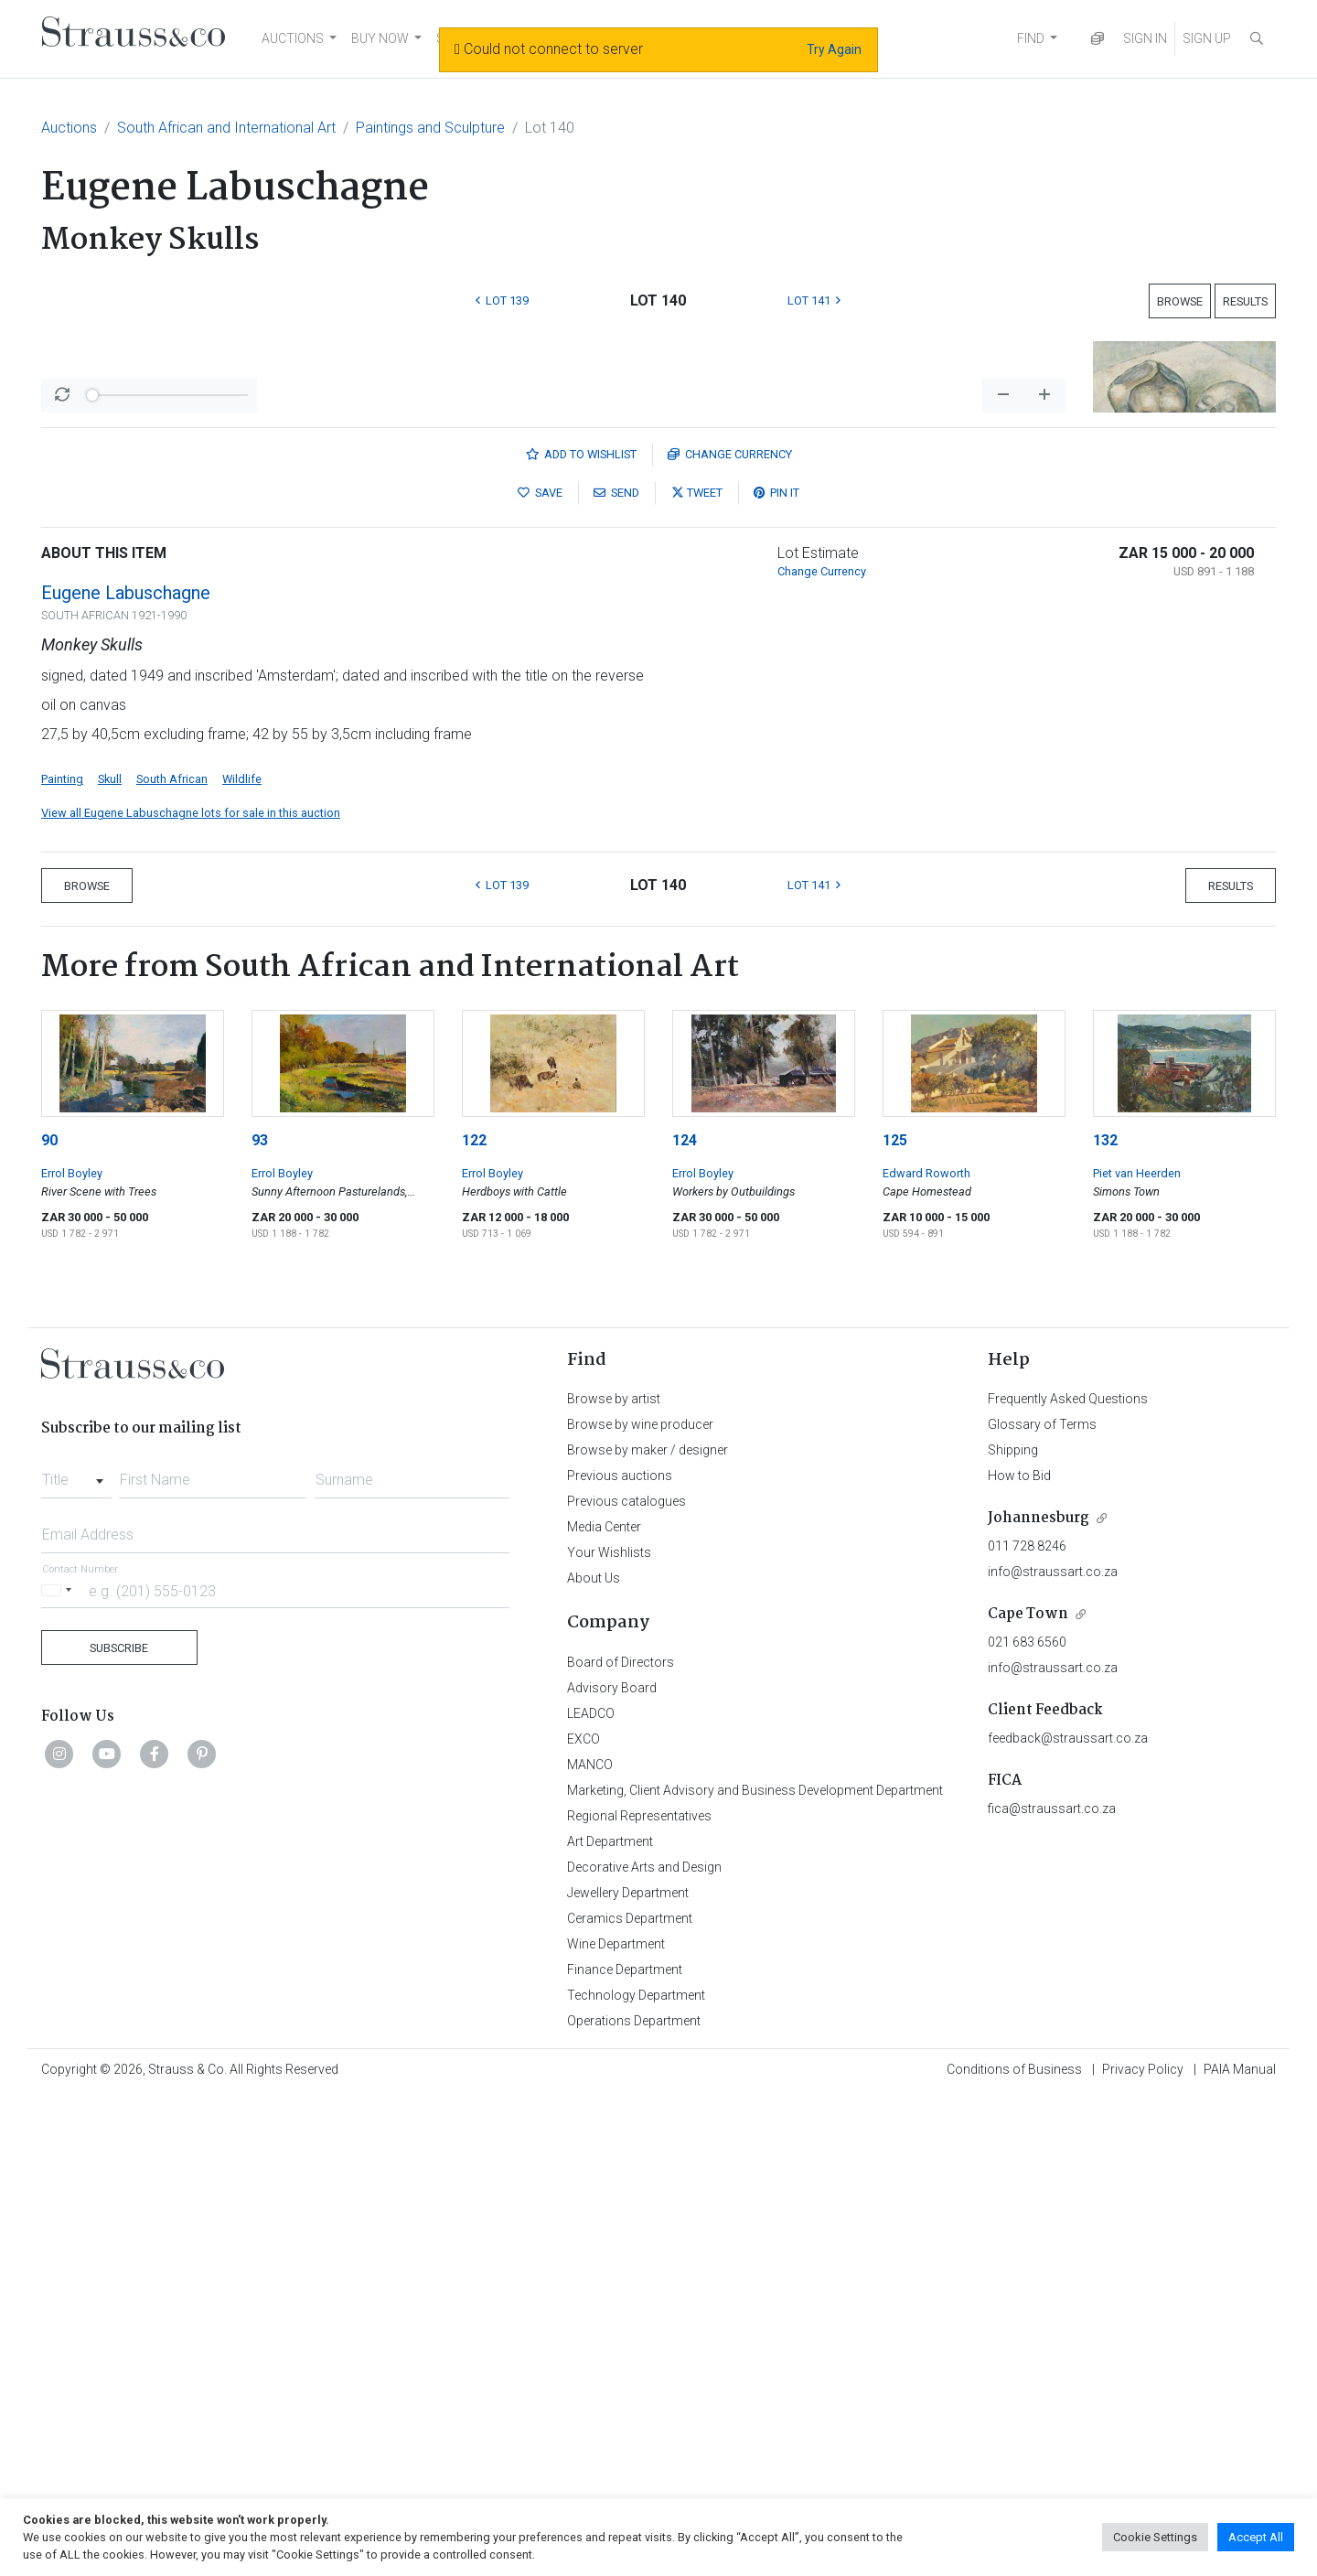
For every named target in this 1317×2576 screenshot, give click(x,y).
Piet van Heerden (1137, 1652)
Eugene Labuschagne (125, 1072)
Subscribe (119, 2127)
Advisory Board (612, 2167)
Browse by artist (613, 1878)
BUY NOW (380, 38)
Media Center (604, 2006)
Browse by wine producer (640, 1903)
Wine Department (616, 2423)
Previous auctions (619, 1955)
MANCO (590, 2244)
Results (1245, 301)
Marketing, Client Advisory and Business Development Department (755, 2269)
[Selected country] (59, 2070)
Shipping (1013, 1929)
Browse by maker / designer (647, 1929)
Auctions (69, 127)
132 (1105, 1619)
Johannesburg (1038, 1997)
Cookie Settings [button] (1155, 2537)
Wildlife (242, 1258)
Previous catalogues (626, 1980)
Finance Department (624, 2449)
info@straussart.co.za (1053, 2051)
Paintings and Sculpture (430, 127)
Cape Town (1028, 2093)
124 (684, 1619)
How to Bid (1019, 1955)
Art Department (610, 2320)
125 (895, 1619)
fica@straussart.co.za (1052, 2288)
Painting (62, 1258)
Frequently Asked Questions (1068, 1878)
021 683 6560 (1027, 2121)
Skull (110, 1258)
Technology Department (636, 2474)
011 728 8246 (1027, 2025)
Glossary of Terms (1042, 1903)
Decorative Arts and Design (644, 2346)
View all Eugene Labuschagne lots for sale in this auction (190, 1292)
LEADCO (591, 2192)
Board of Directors (620, 2141)
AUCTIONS (293, 38)
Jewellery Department (628, 2372)
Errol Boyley (71, 1652)
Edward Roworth (926, 1652)
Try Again (834, 49)
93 (260, 1619)
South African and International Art (226, 127)
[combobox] (76, 1954)
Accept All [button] (1255, 2537)
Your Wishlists (609, 2031)
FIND (1030, 38)
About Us (593, 2057)
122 (474, 1619)
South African (172, 1258)
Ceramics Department (629, 2397)
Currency (730, 933)
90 (49, 1619)
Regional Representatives (639, 2295)
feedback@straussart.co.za (1068, 2217)
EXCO (583, 2218)
